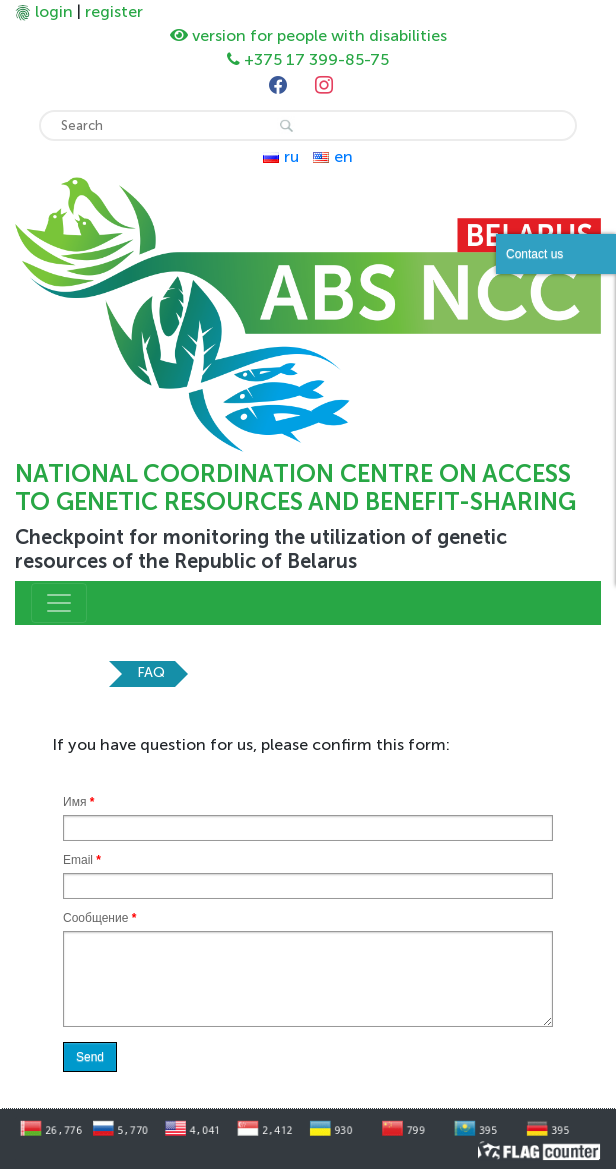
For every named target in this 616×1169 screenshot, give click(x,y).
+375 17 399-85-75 (316, 59)
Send (90, 1057)
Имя (78, 802)
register (114, 11)
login (54, 11)
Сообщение (99, 918)
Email (82, 860)
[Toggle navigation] (59, 603)
